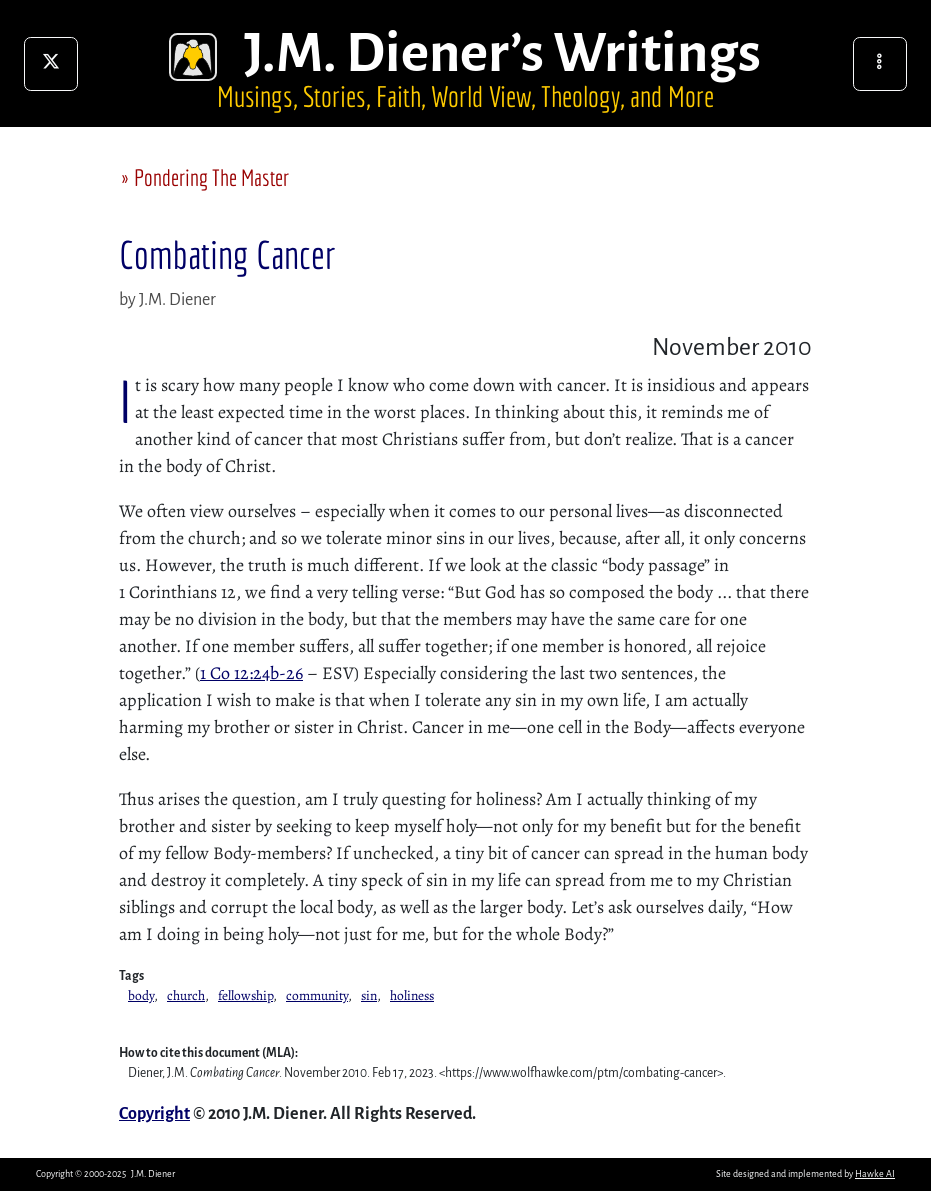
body (141, 995)
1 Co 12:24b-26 (251, 673)
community (317, 995)
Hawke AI (875, 1174)
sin (369, 995)
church (186, 995)
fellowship (245, 995)
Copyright (154, 1114)
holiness (412, 995)
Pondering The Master (211, 178)
